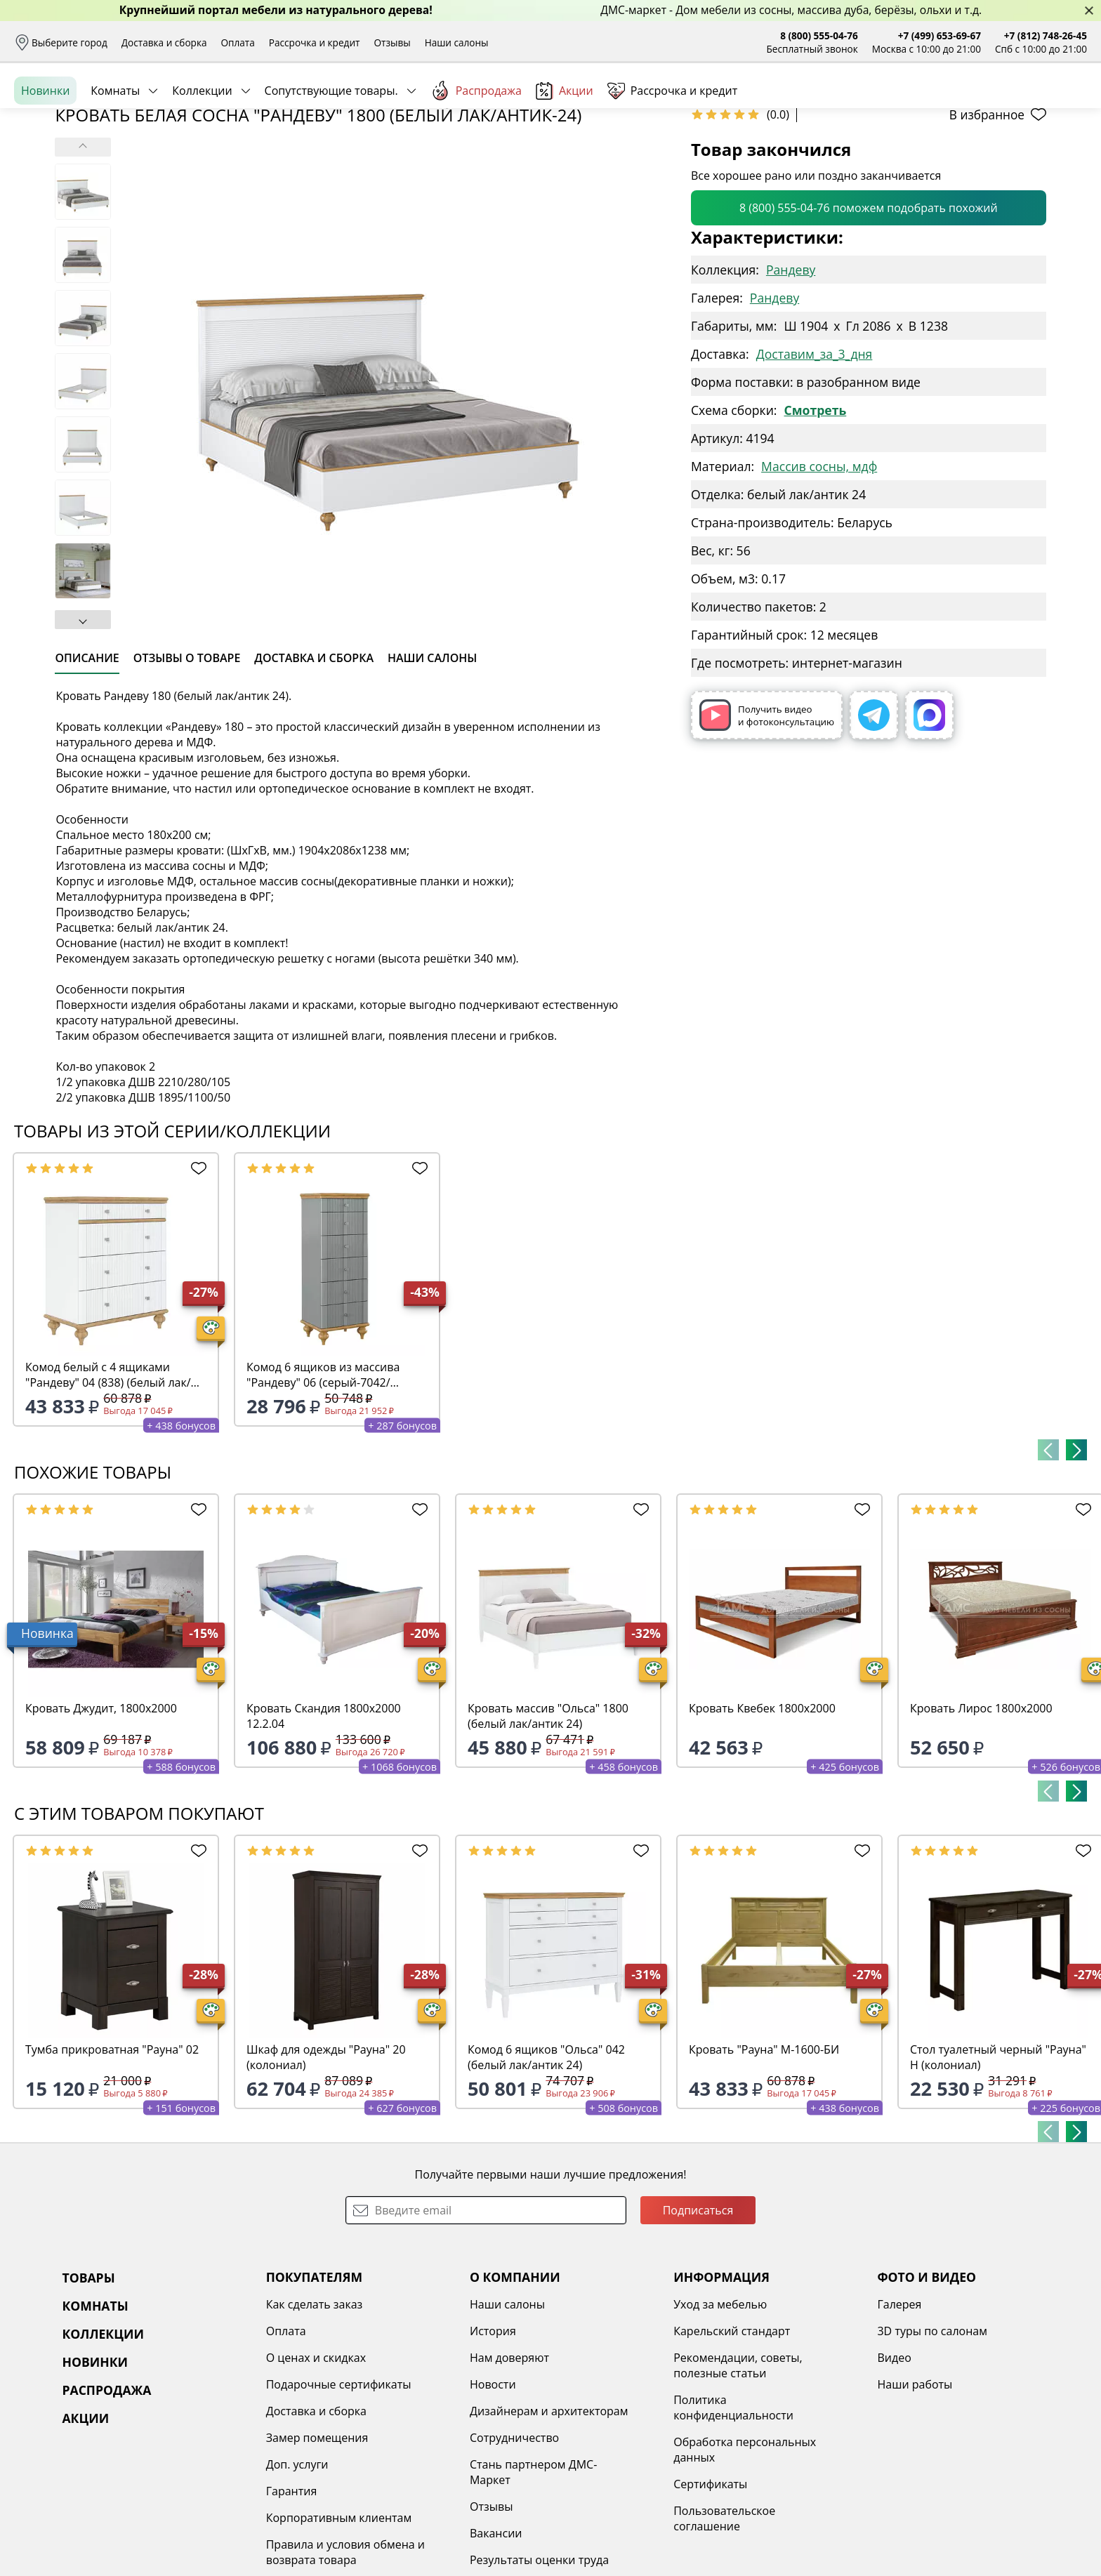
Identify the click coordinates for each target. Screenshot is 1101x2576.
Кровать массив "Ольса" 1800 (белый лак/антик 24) (548, 1824)
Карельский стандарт (731, 2439)
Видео (894, 2465)
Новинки (45, 153)
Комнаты (115, 153)
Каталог (202, 105)
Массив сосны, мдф (819, 574)
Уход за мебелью (720, 2412)
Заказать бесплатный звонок (1022, 154)
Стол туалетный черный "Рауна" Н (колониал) (998, 2165)
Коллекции (202, 153)
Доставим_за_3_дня (814, 462)
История (493, 2439)
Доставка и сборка (164, 42)
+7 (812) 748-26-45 (1045, 35)
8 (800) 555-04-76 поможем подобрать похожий (868, 316)
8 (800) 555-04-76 (819, 35)
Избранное (1003, 105)
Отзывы (392, 42)
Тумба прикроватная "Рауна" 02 (112, 2157)
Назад (51, 186)
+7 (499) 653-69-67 (939, 35)
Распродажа (476, 154)
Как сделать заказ (314, 2412)
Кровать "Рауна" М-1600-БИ (764, 2157)
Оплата (238, 42)
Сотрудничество (514, 2546)
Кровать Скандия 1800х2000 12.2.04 (323, 1824)
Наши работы (914, 2492)
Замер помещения (317, 2546)
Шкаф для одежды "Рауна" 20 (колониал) (326, 2165)
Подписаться (698, 2318)
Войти (947, 105)
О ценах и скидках (316, 2465)
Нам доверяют (509, 2465)
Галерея (899, 2412)
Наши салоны (457, 42)
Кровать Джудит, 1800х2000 (101, 1816)
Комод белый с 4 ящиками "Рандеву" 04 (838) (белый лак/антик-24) (108, 1482)
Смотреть (815, 518)
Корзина (1066, 105)
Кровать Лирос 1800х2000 (981, 1816)
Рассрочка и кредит (314, 42)
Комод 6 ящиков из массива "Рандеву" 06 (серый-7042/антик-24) (323, 1482)
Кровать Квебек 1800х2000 (762, 1816)
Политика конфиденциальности (733, 2515)
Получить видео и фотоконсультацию (766, 823)
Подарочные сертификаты (338, 2492)
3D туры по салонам (932, 2439)
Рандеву (790, 377)
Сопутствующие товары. (331, 153)
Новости (493, 2492)
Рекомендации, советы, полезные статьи (738, 2473)
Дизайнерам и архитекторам (549, 2519)
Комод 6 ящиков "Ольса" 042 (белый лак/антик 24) (546, 2165)
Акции (564, 154)
